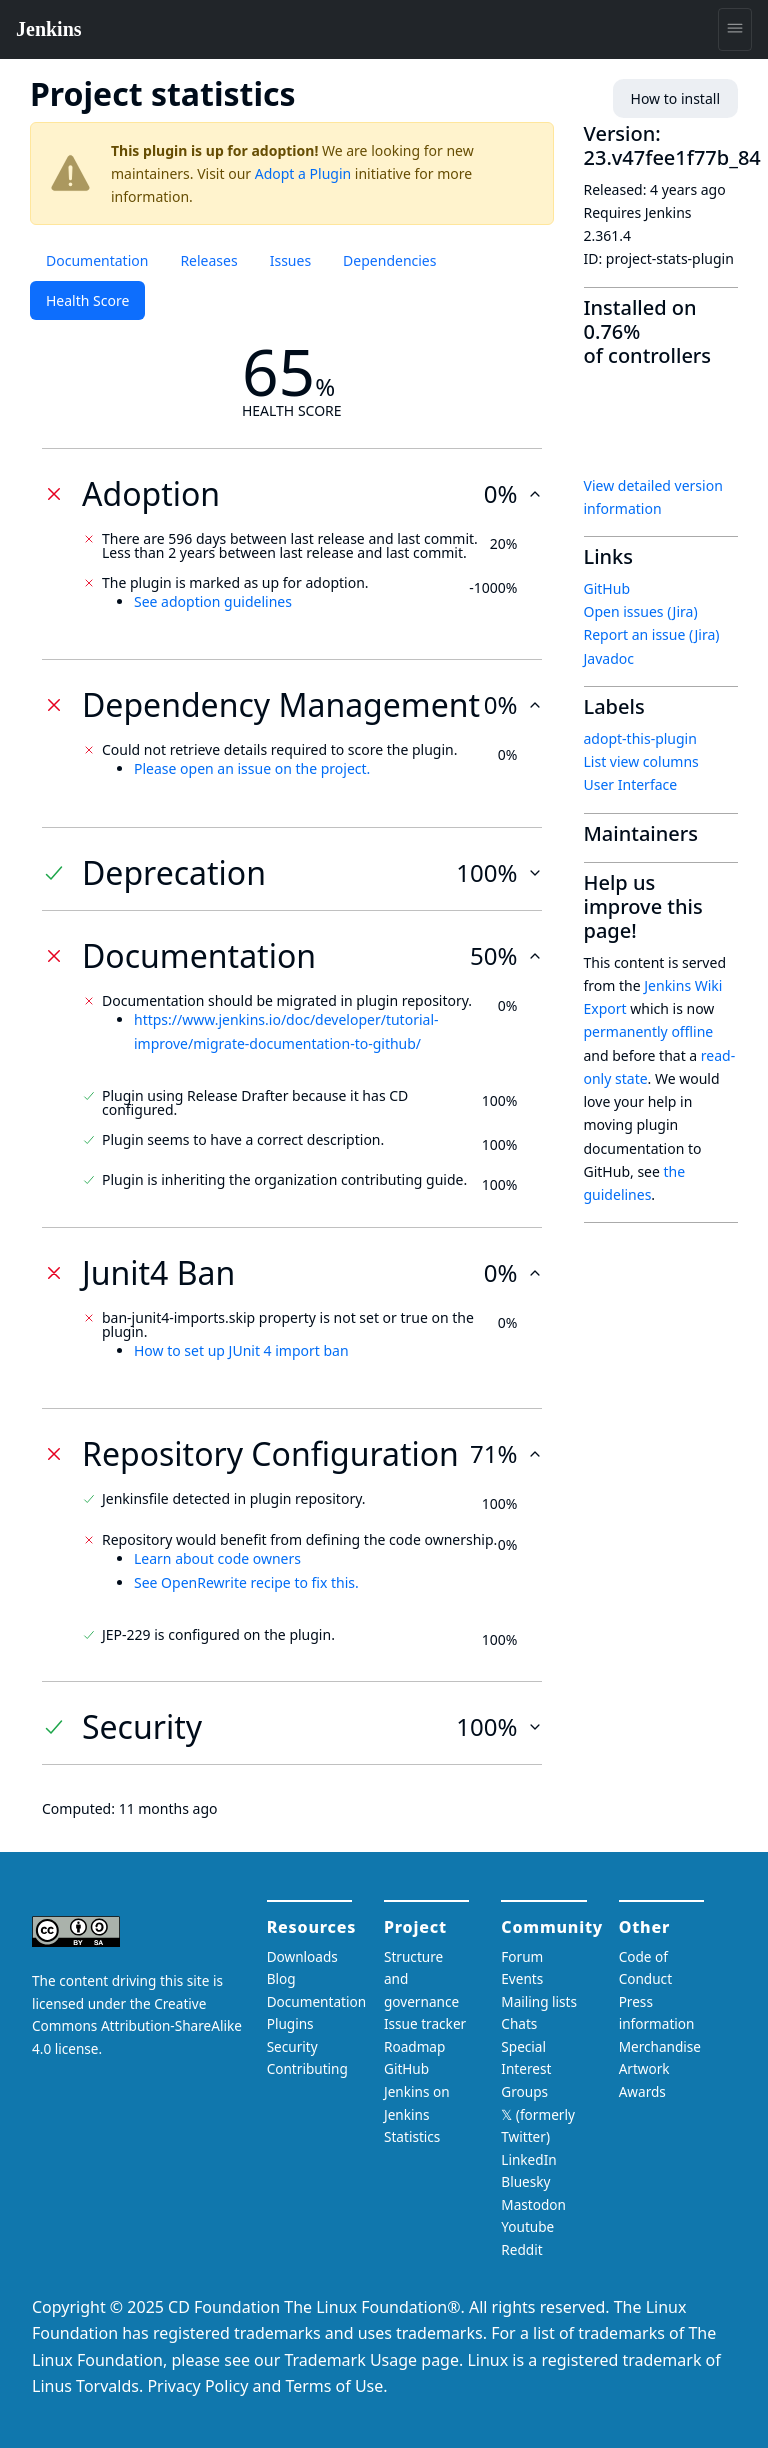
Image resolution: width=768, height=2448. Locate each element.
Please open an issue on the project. (252, 768)
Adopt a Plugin (303, 173)
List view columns (641, 761)
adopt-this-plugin (640, 738)
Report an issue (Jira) (652, 634)
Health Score (87, 300)
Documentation (97, 260)
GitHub (607, 588)
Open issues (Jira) (641, 611)
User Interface (631, 784)
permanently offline (649, 1031)
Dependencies (389, 260)
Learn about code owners (217, 1558)
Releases (208, 260)
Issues (290, 260)
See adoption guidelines (213, 601)
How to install (675, 98)
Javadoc (609, 658)
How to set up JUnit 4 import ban (241, 1350)
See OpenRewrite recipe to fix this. (246, 1582)
